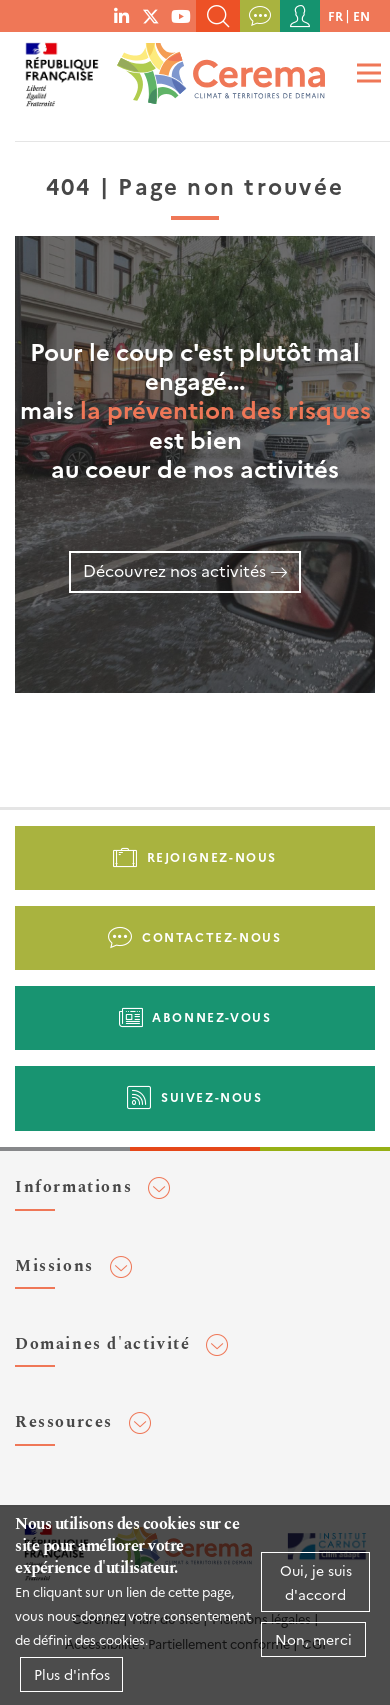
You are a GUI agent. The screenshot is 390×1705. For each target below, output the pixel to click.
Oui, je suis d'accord (316, 1582)
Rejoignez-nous (212, 856)
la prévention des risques (225, 408)
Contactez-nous (211, 936)
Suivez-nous (212, 1096)
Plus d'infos (72, 1674)
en (361, 15)
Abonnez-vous (211, 1016)
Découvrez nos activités (174, 570)
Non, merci (313, 1639)
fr (335, 15)
